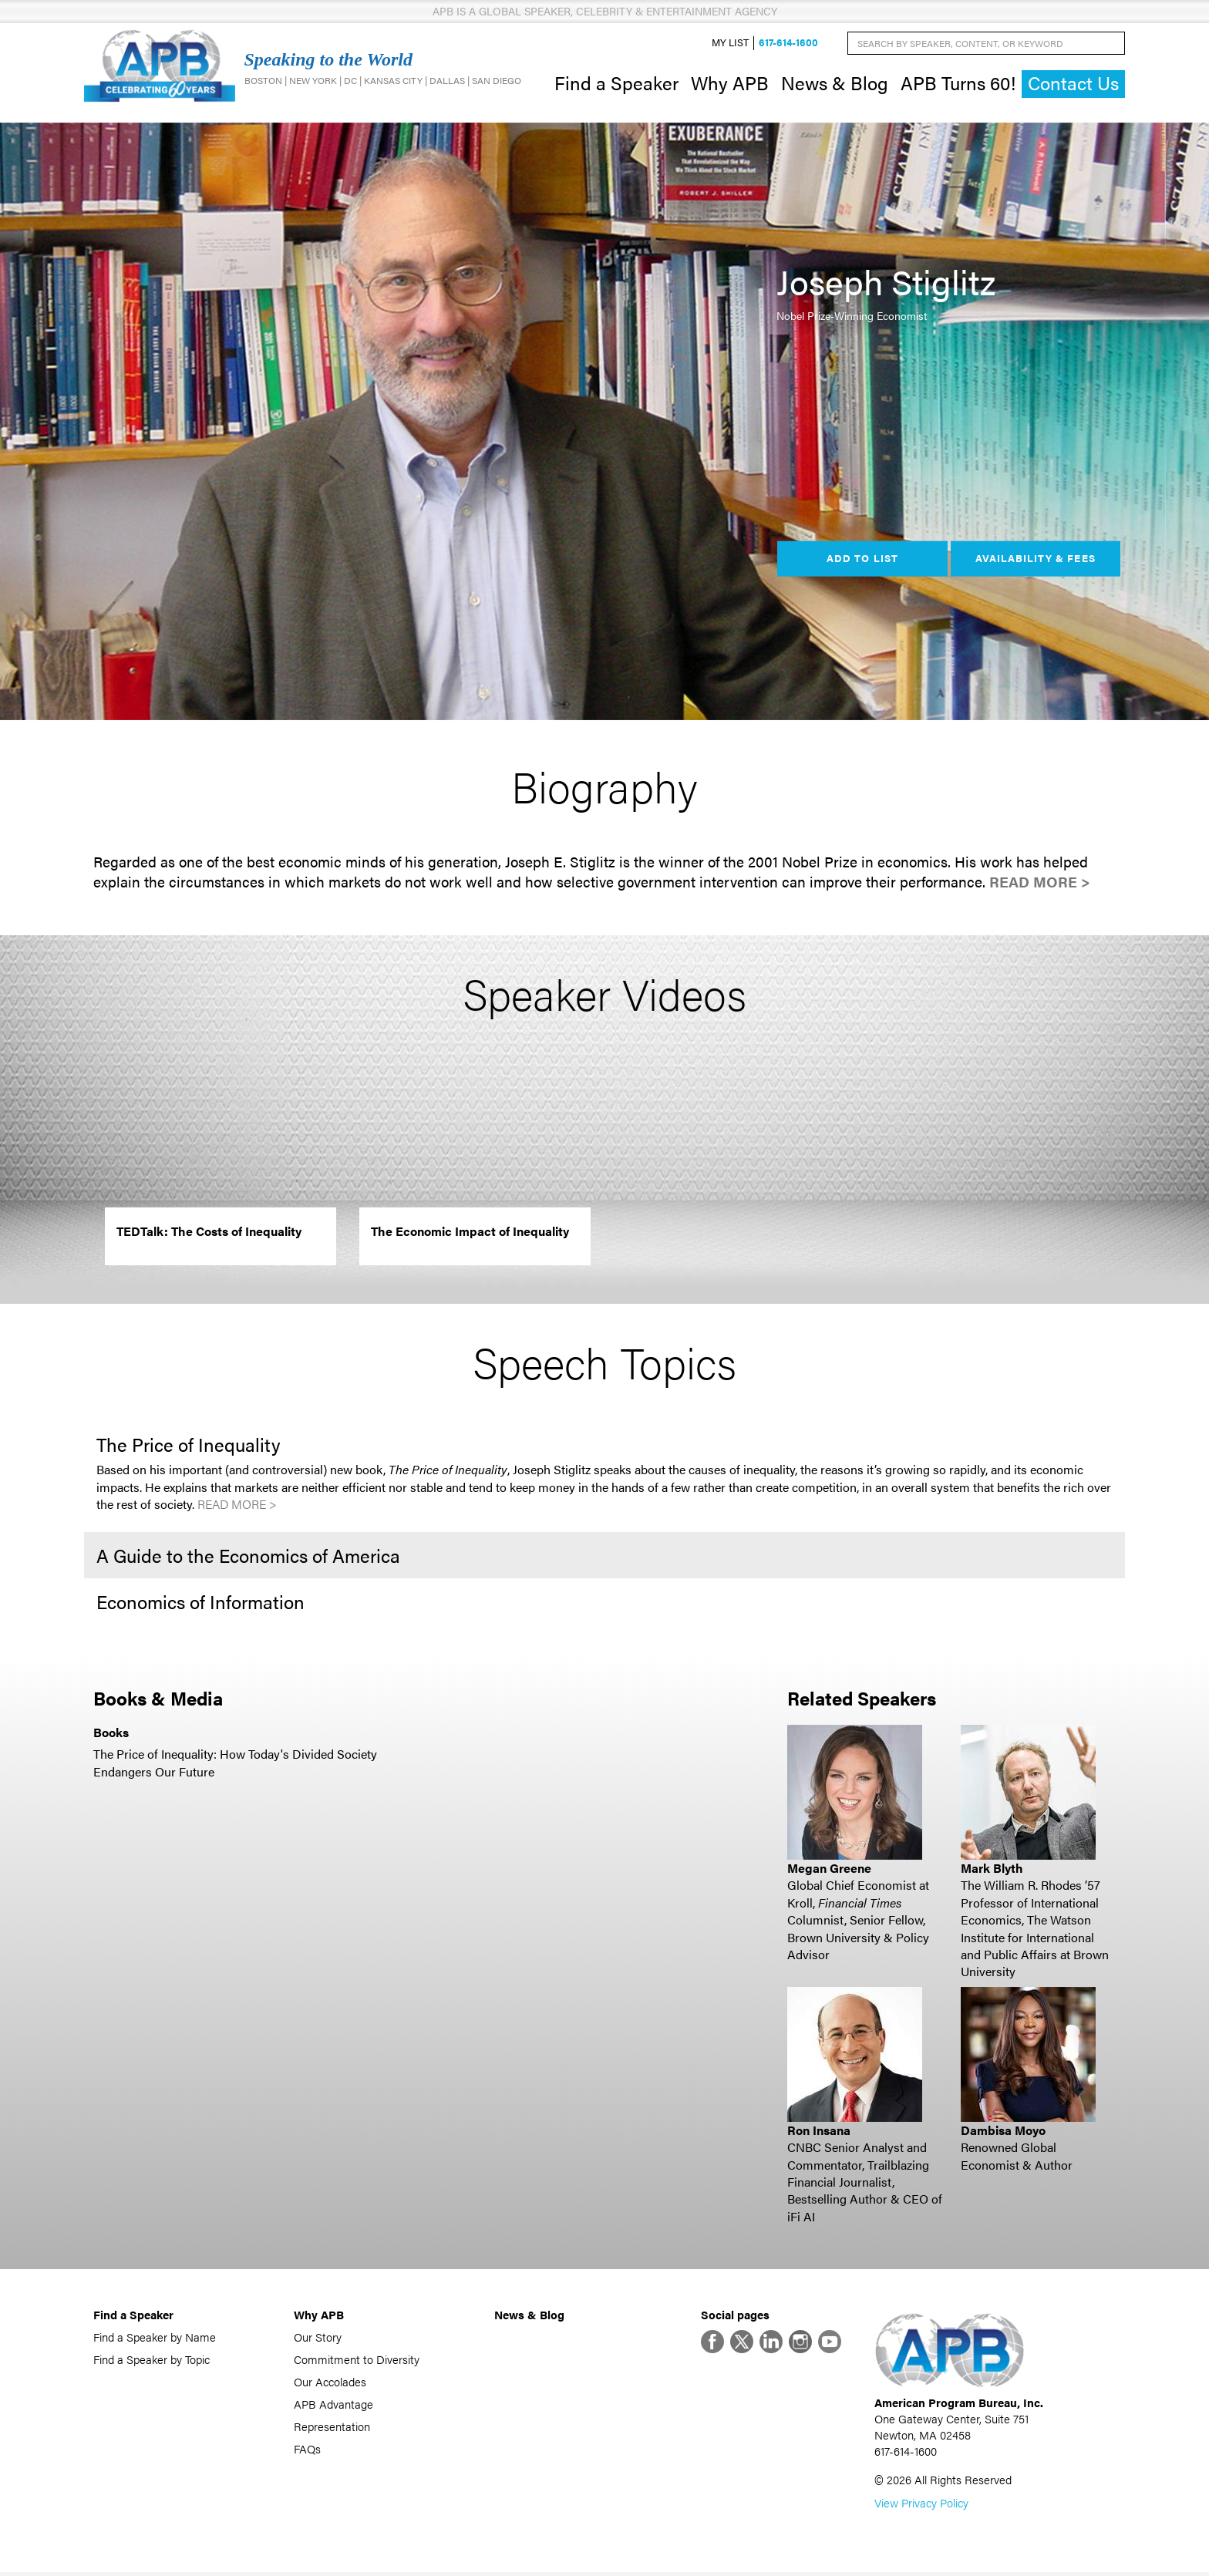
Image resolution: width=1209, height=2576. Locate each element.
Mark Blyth (992, 1869)
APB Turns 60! (958, 83)
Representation (332, 2427)
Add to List (862, 560)
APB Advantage (333, 2405)
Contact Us (1073, 84)
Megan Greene (829, 1869)
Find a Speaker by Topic (151, 2360)
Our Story (318, 2338)
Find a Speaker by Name (154, 2338)
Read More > (1039, 884)
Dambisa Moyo (1003, 2131)
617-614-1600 (788, 43)
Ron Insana (818, 2131)
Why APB (730, 83)
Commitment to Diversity (356, 2360)
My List (730, 43)
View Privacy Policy (921, 2506)
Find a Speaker (616, 83)
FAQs (307, 2450)
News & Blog (834, 83)
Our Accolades (330, 2383)
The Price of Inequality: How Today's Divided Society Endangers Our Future (235, 1763)
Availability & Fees (1035, 560)
